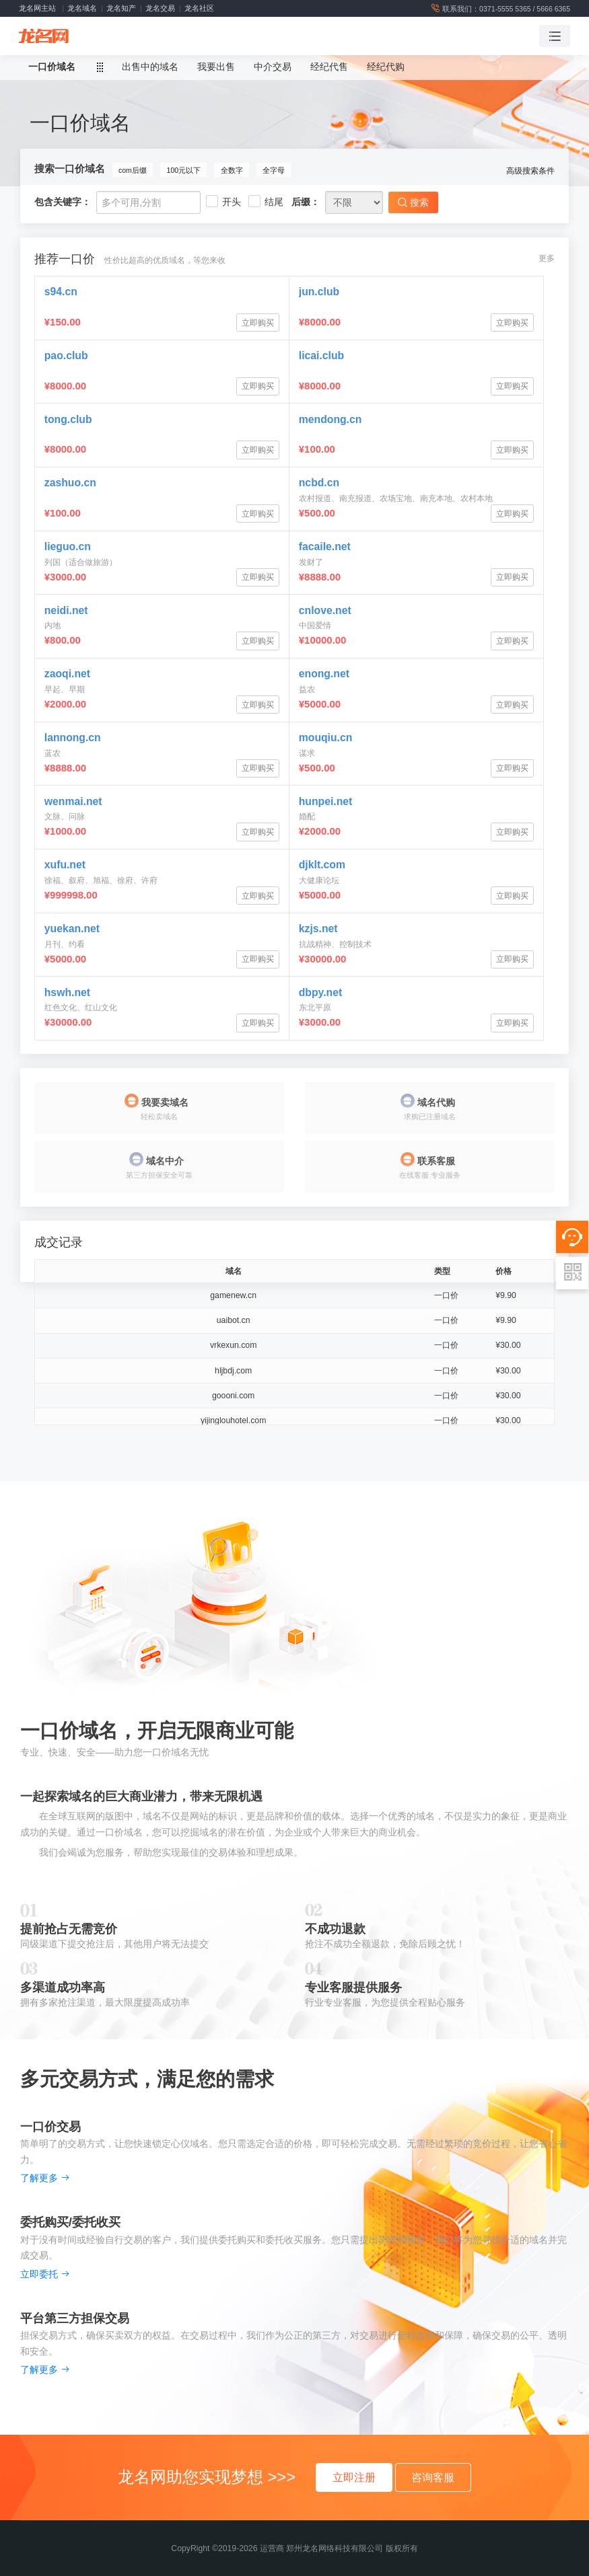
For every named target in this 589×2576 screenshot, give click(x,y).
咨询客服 (432, 2477)
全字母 (274, 170)
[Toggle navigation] (554, 36)
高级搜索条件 (530, 171)
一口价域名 (51, 66)
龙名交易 (160, 8)
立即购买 (258, 323)
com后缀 (132, 170)
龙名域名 (82, 8)
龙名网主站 (37, 8)
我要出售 (216, 66)
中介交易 (272, 66)
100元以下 (184, 170)
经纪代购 (386, 66)
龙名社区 (199, 8)
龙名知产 (121, 8)
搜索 (413, 202)
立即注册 (354, 2477)
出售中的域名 (150, 66)
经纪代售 (329, 66)
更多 (547, 258)
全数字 (232, 170)
